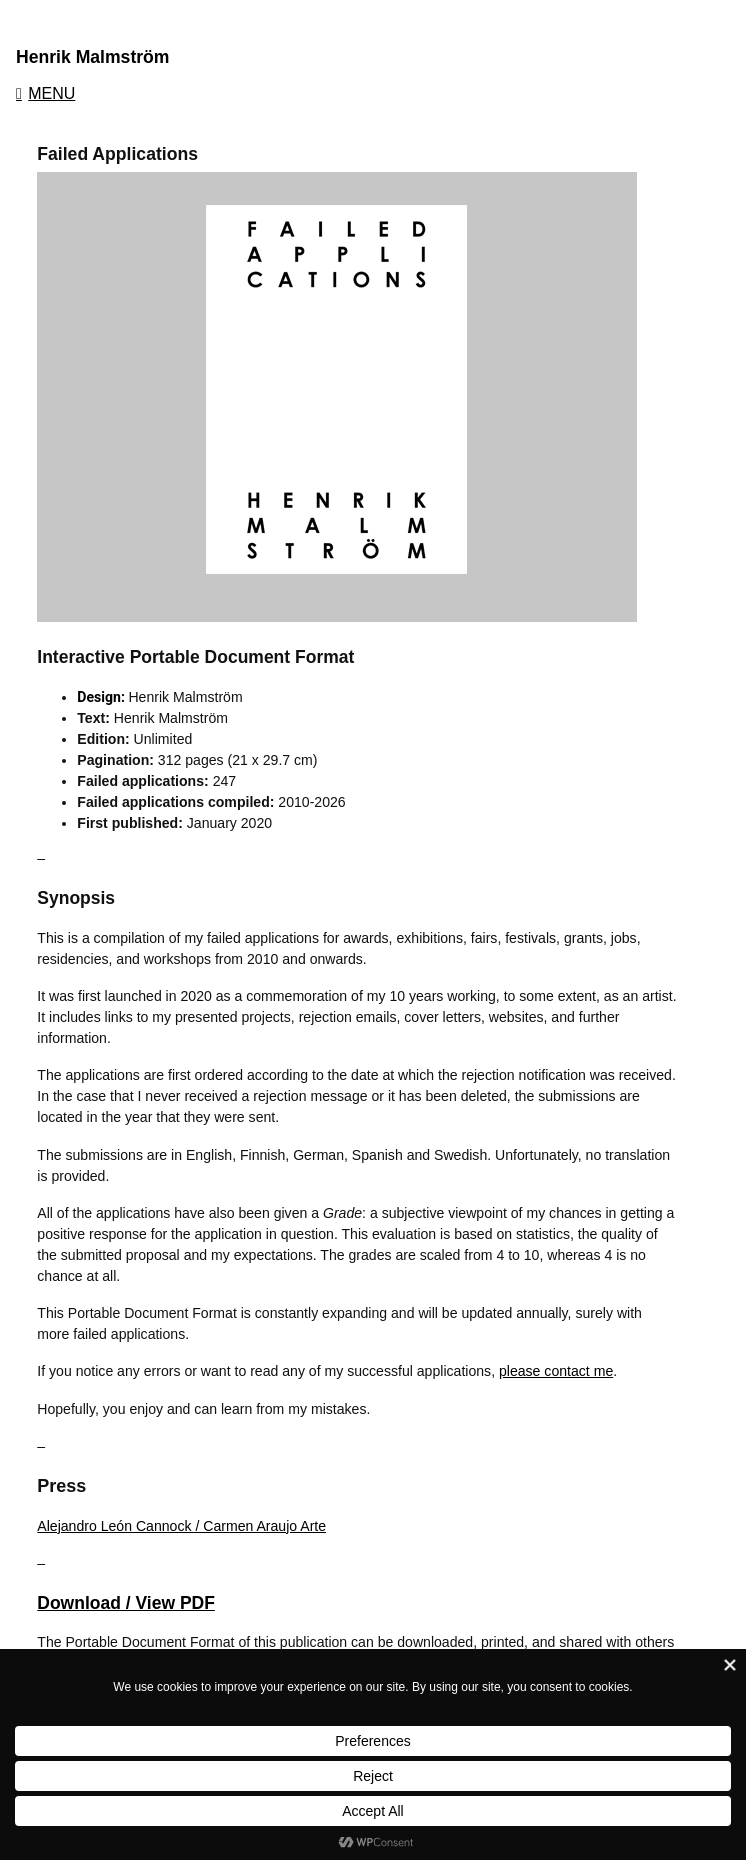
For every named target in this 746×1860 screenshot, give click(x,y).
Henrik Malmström (93, 57)
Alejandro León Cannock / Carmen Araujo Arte (181, 1526)
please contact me (556, 1371)
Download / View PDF (126, 1603)
